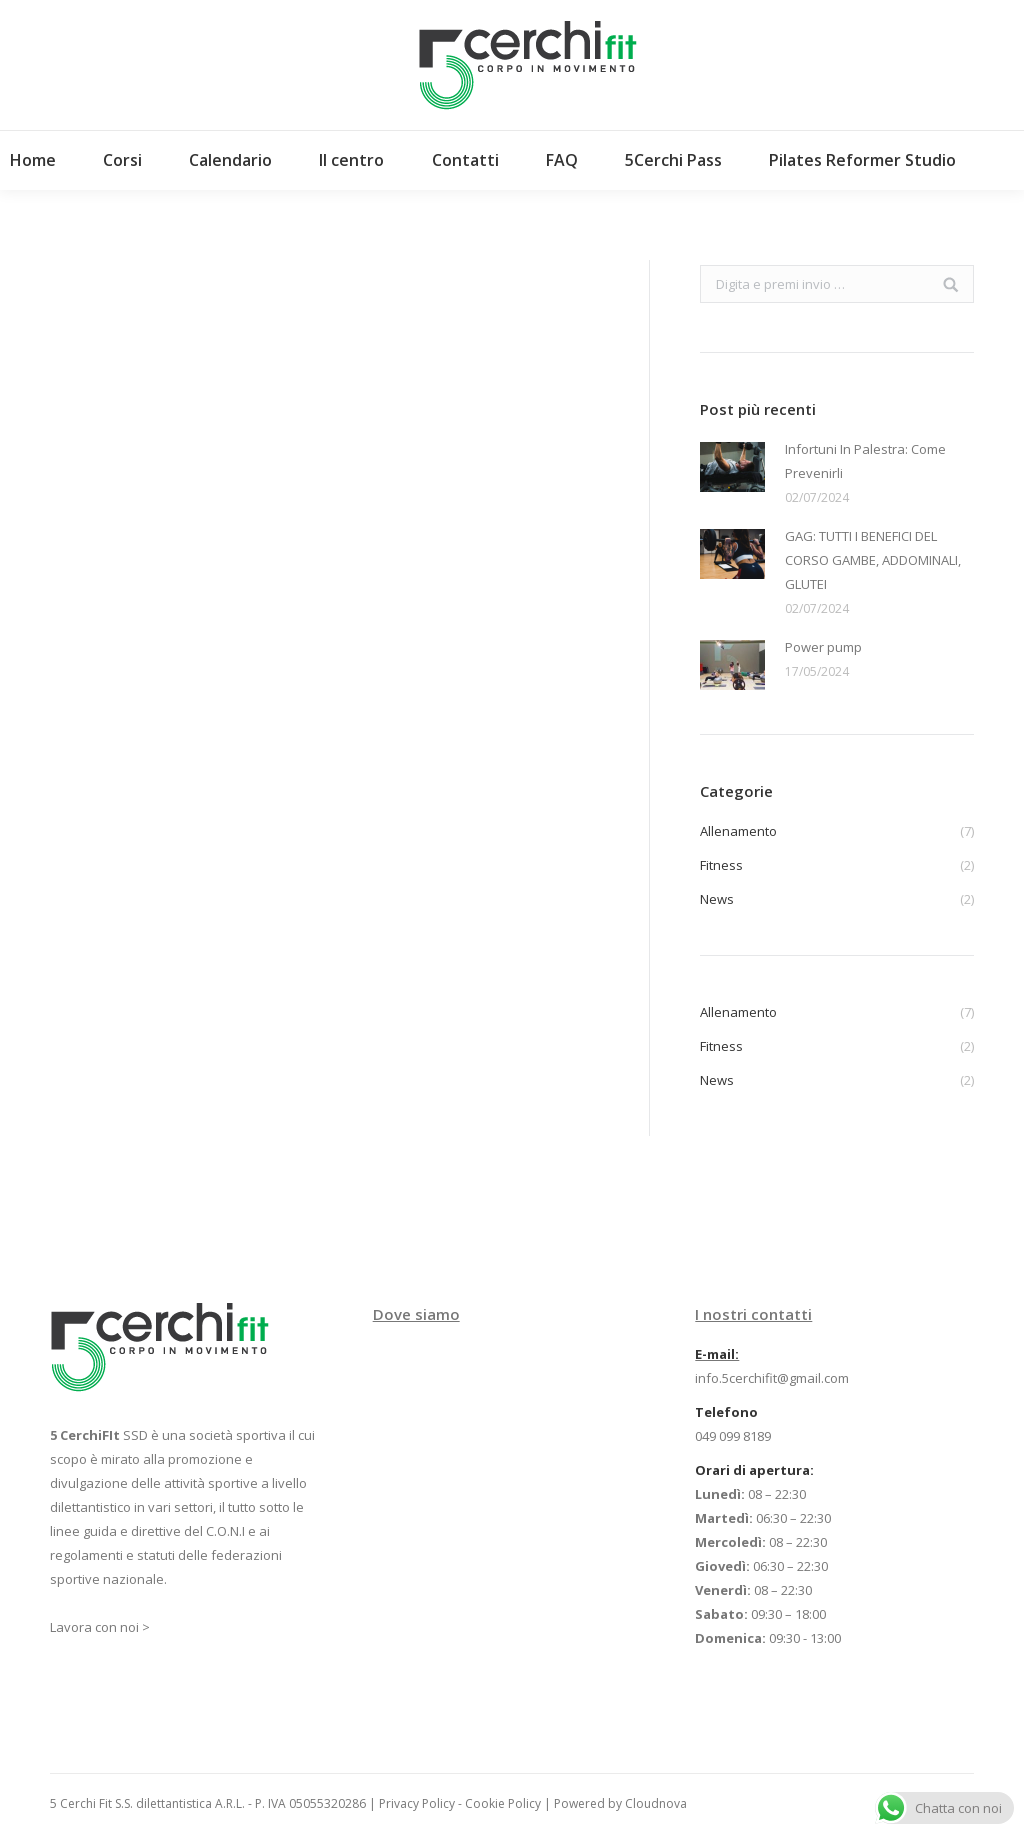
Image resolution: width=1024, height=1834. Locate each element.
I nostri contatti (753, 1314)
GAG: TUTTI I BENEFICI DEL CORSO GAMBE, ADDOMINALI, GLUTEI (873, 560)
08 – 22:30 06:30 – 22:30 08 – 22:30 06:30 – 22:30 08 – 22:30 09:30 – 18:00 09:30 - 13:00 (768, 1566)
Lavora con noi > (100, 1627)
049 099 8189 (733, 1436)
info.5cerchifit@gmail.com (772, 1378)
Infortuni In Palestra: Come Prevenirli (865, 461)
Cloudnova (656, 1803)
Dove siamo (416, 1314)
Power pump (823, 647)
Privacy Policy (417, 1803)
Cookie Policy (503, 1803)
